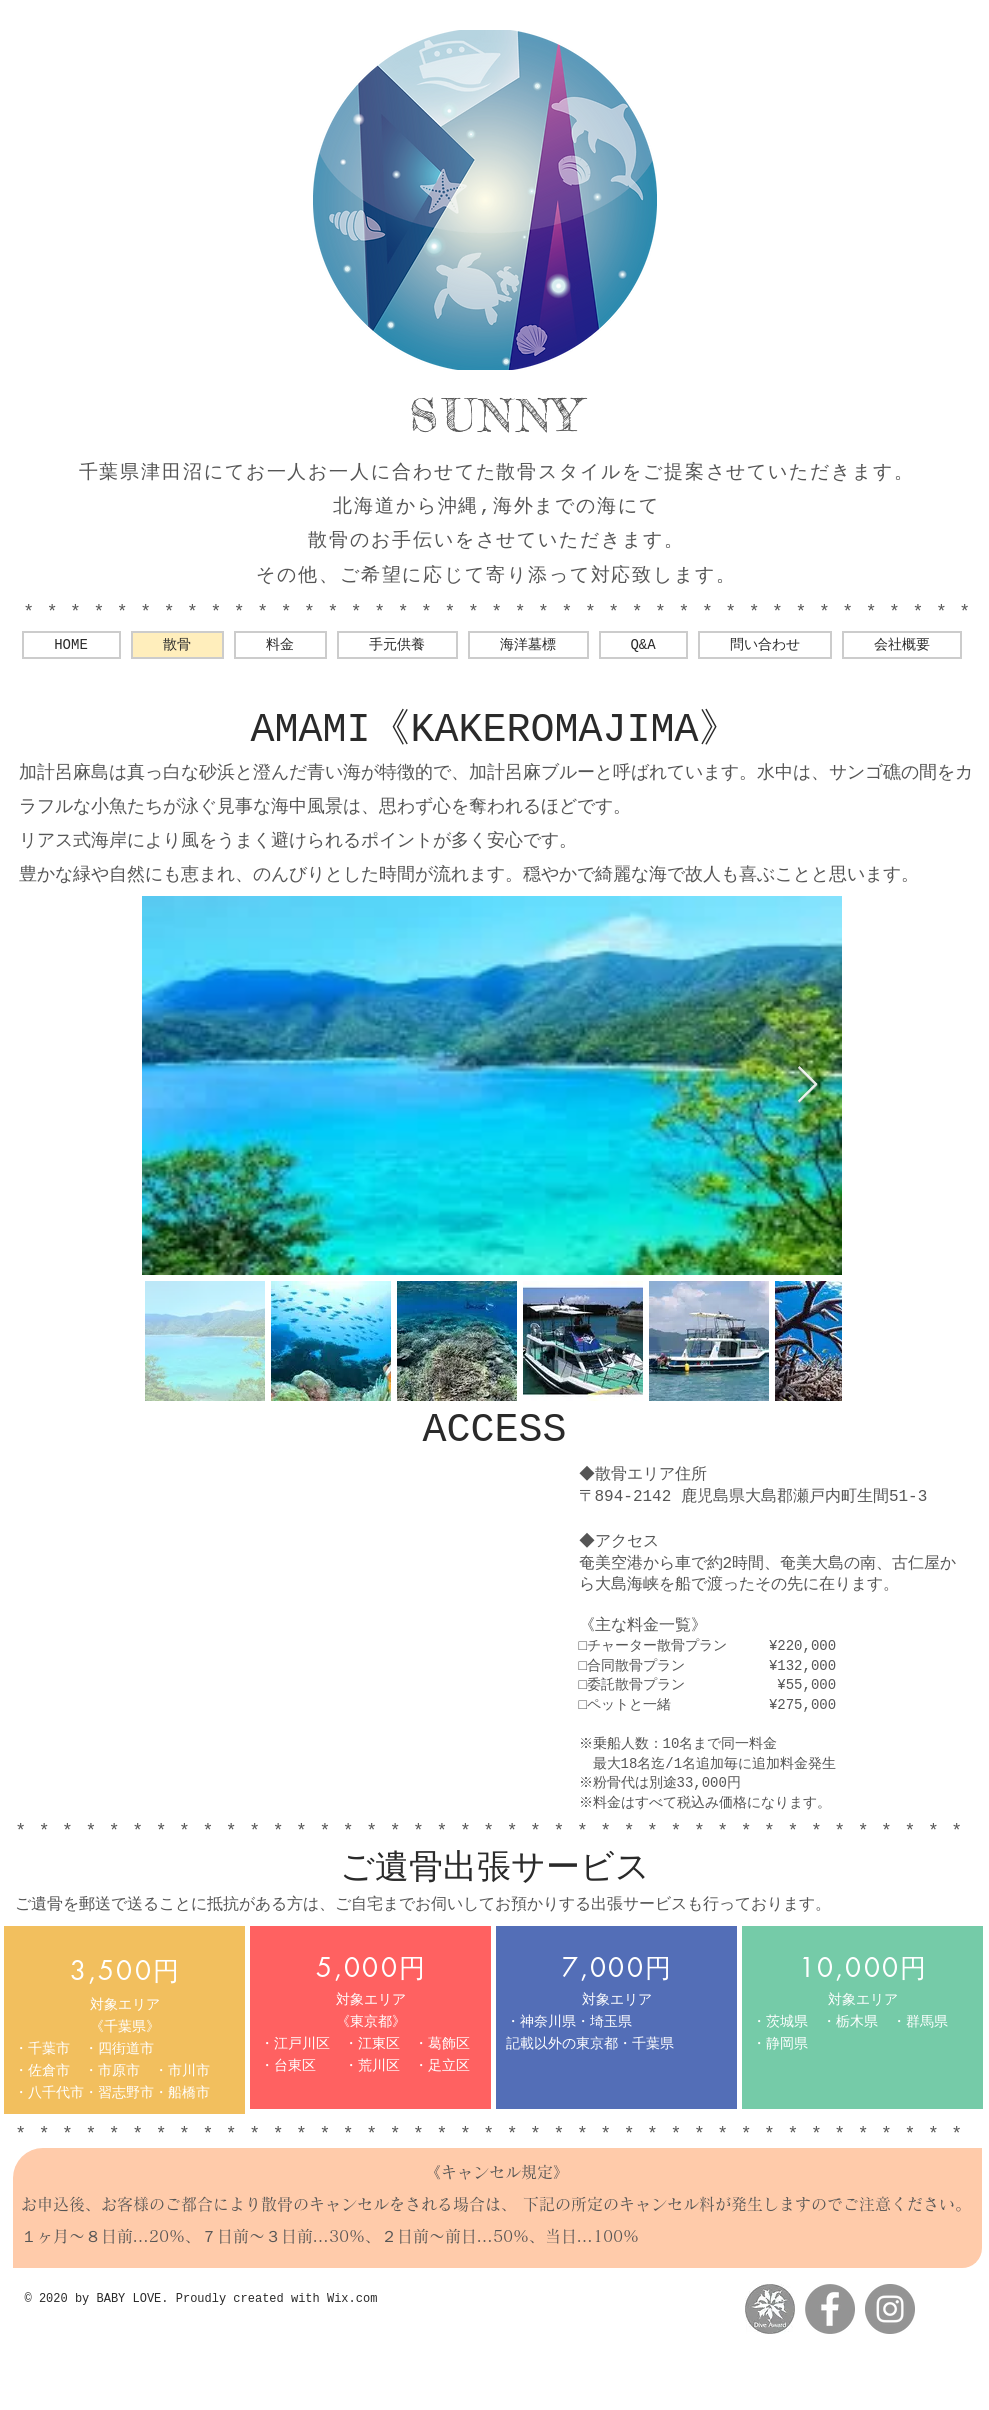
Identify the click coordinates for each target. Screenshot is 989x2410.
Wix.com (352, 2299)
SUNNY (496, 415)
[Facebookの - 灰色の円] (830, 2309)
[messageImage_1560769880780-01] (770, 2309)
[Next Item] (807, 1085)
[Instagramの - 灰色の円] (890, 2309)
